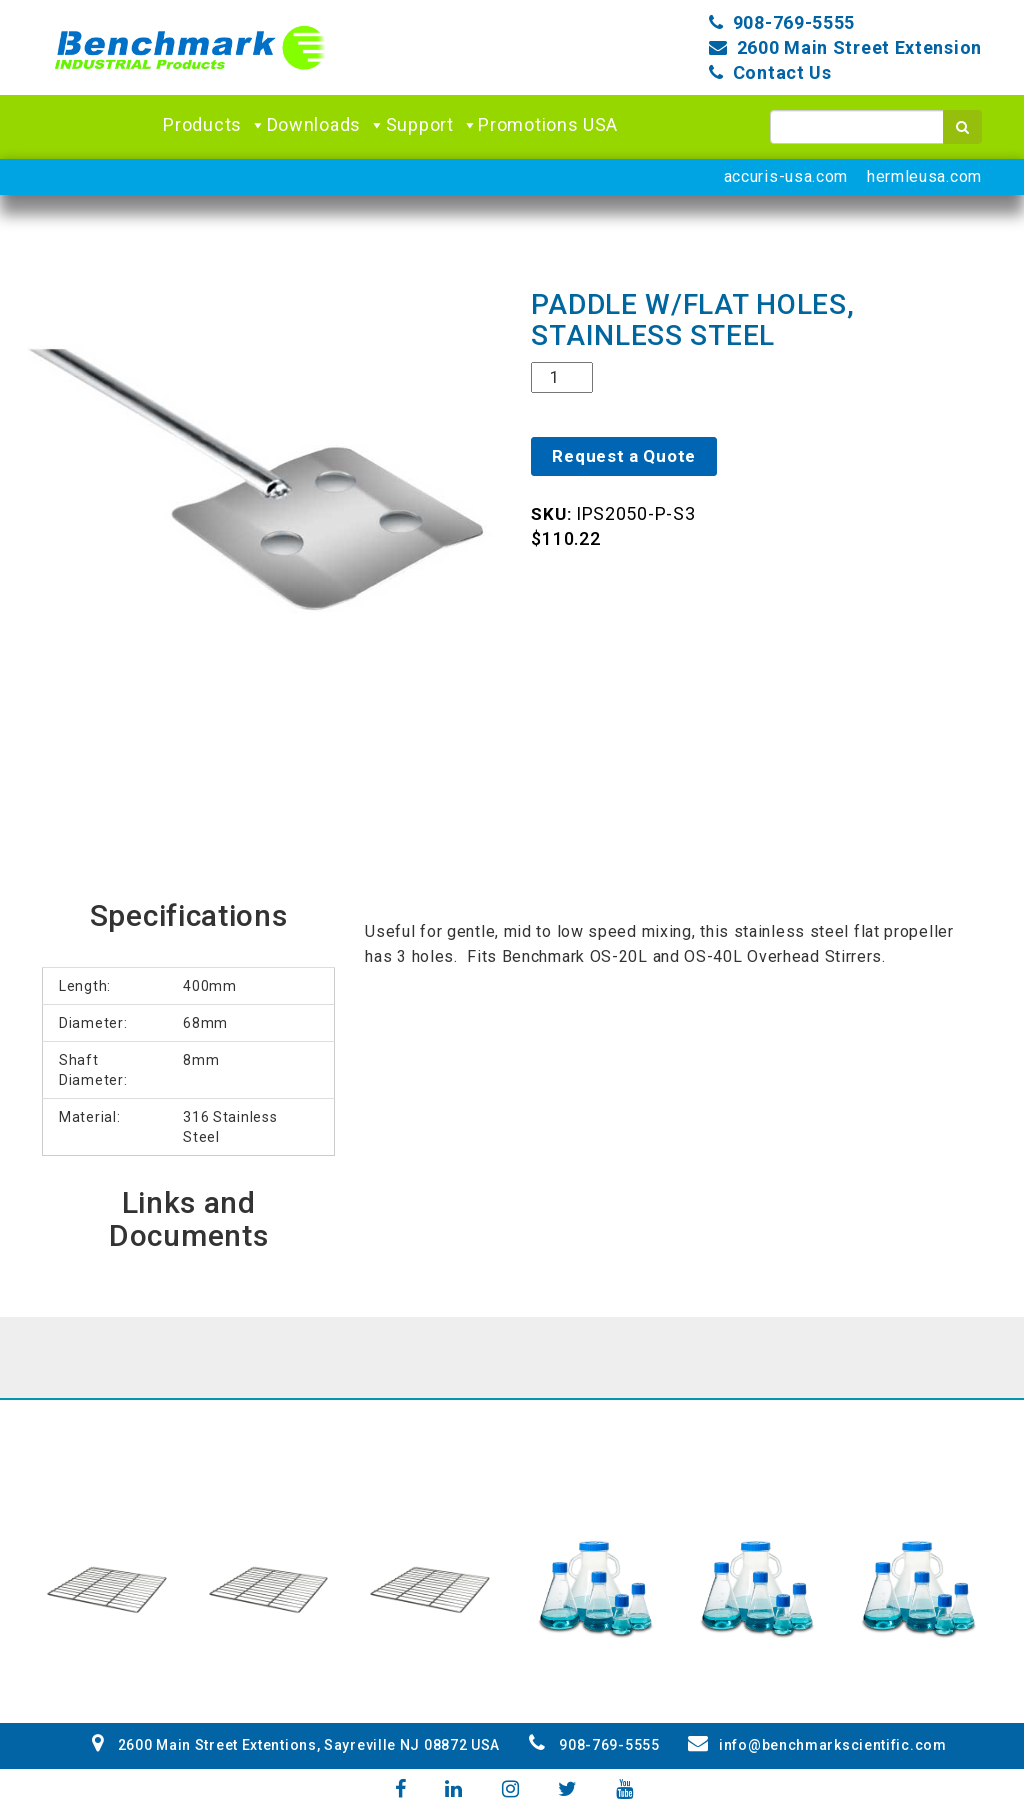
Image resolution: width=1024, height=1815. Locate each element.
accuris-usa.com (786, 176)
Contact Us (782, 72)
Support (432, 125)
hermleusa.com (924, 176)
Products (214, 125)
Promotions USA (548, 124)
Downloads (326, 125)
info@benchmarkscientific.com (817, 1745)
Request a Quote (624, 456)
